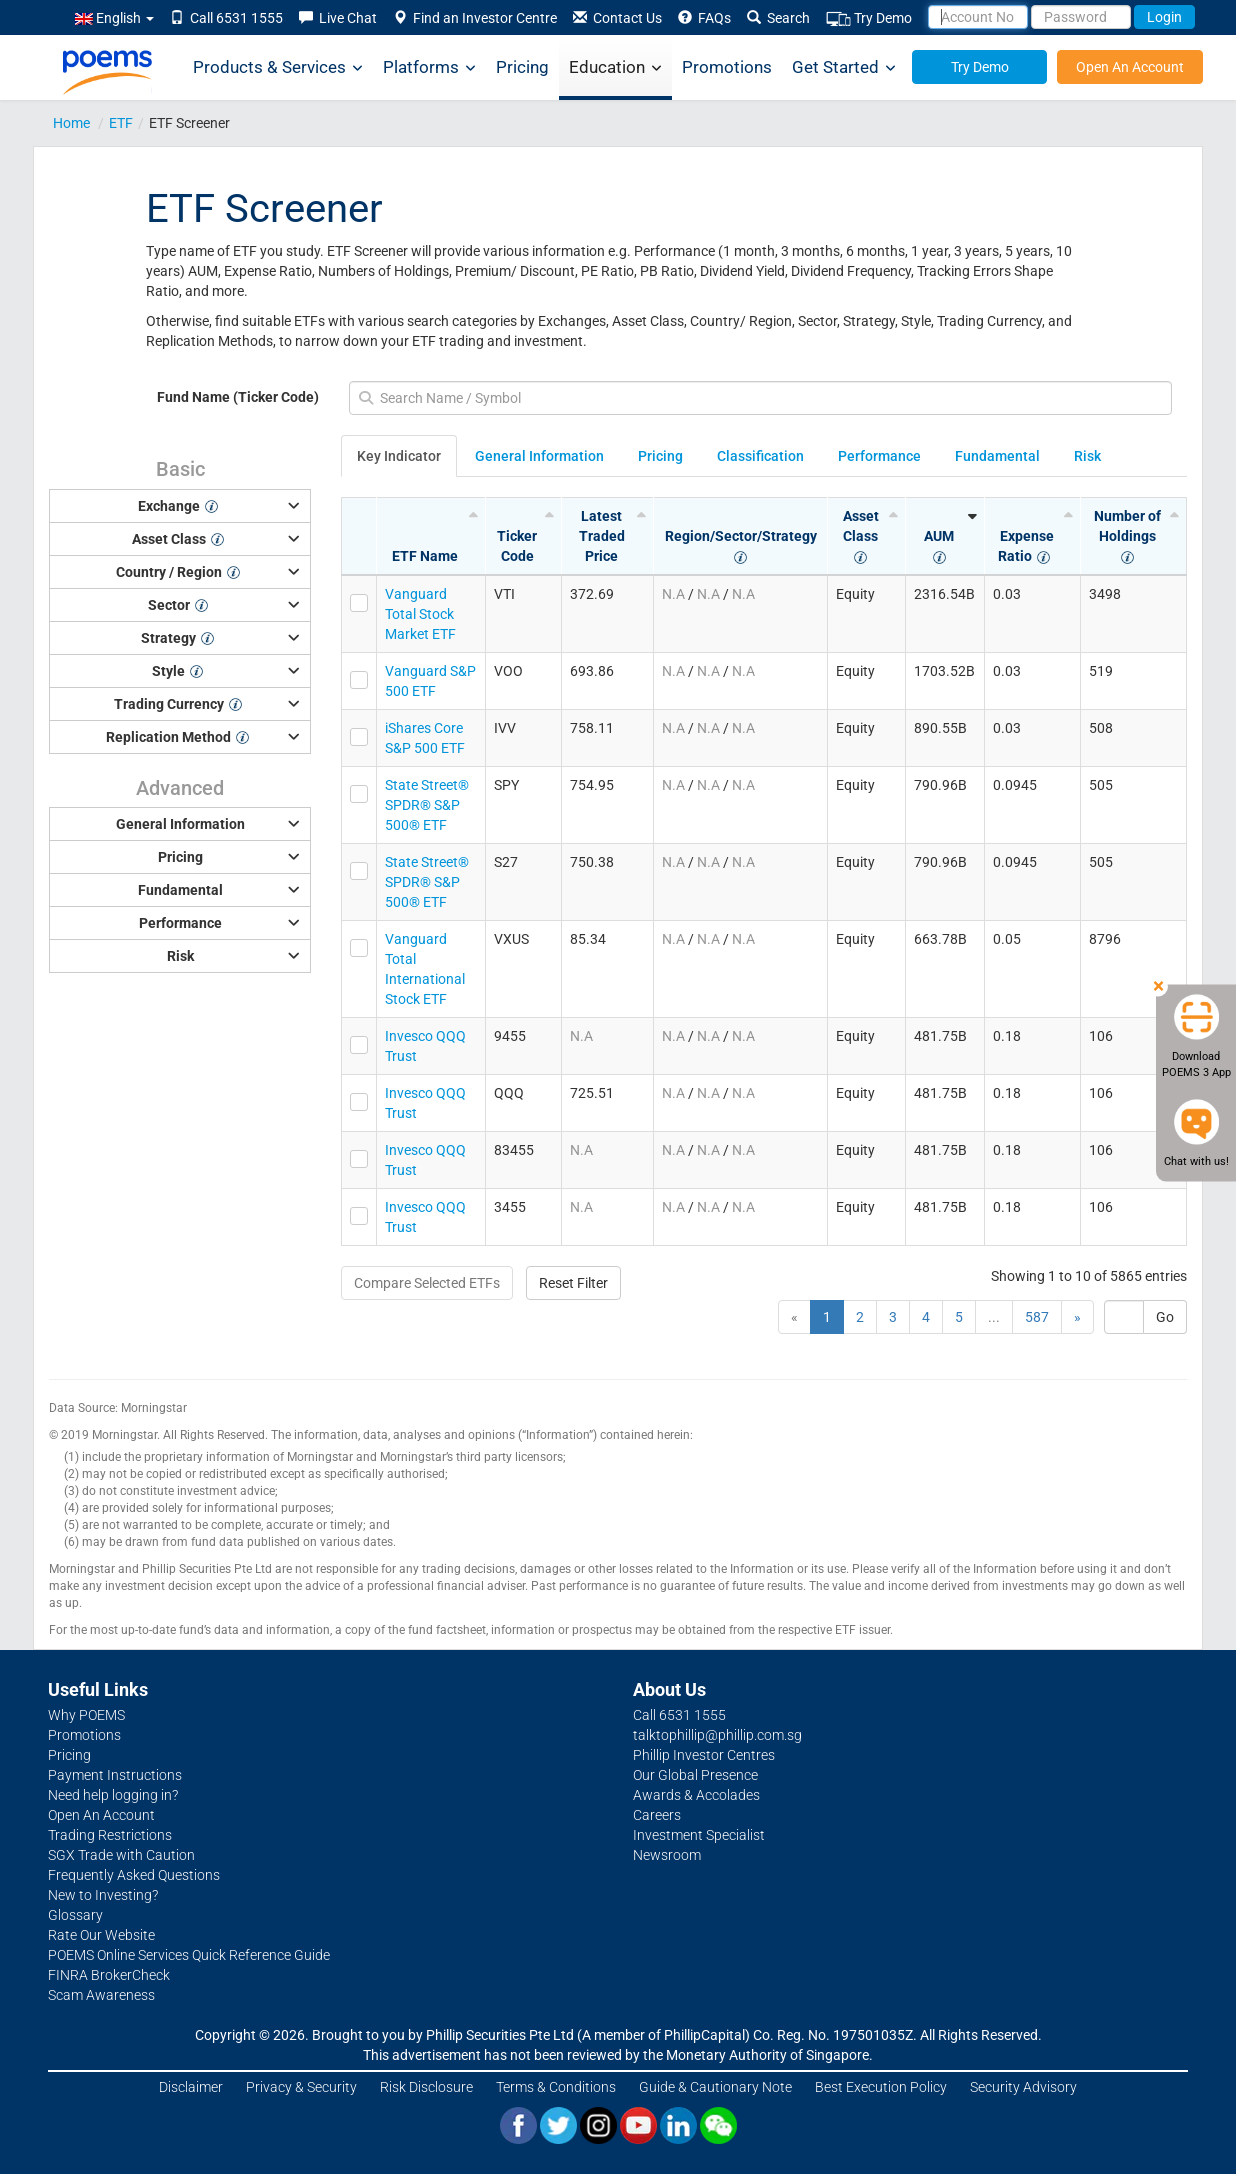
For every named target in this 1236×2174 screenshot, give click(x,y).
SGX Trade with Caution (121, 1855)
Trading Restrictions (110, 1835)
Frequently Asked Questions (134, 1875)
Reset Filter (573, 1283)
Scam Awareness (101, 1995)
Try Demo (869, 18)
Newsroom (667, 1855)
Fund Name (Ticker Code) (238, 397)
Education (615, 67)
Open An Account (1130, 67)
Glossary (75, 1915)
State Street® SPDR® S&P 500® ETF (427, 805)
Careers (657, 1815)
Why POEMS (86, 1715)
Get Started (844, 67)
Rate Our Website (101, 1935)
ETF (121, 123)
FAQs (704, 18)
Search (778, 18)
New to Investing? (103, 1895)
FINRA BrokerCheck (109, 1975)
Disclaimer (191, 2087)
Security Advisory (1023, 2087)
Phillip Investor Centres (704, 1755)
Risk (1087, 456)
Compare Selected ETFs (427, 1283)
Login (1164, 17)
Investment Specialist (699, 1835)
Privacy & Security (301, 2087)
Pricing (522, 67)
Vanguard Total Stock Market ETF (420, 614)
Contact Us (617, 18)
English (114, 18)
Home (71, 123)
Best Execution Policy (881, 2087)
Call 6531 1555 (226, 18)
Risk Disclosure (426, 2087)
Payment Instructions (115, 1775)
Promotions (727, 67)
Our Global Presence (695, 1775)
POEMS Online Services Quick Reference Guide (189, 1955)
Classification (760, 456)
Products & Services (278, 67)
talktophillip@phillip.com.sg (717, 1735)
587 (1037, 1317)
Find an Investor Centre (475, 18)
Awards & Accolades (696, 1795)
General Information (539, 456)
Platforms (429, 67)
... (994, 1317)
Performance (879, 456)
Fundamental (997, 456)
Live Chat (338, 18)
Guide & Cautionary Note (715, 2087)
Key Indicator (399, 456)
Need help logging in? (113, 1795)
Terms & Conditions (556, 2087)
